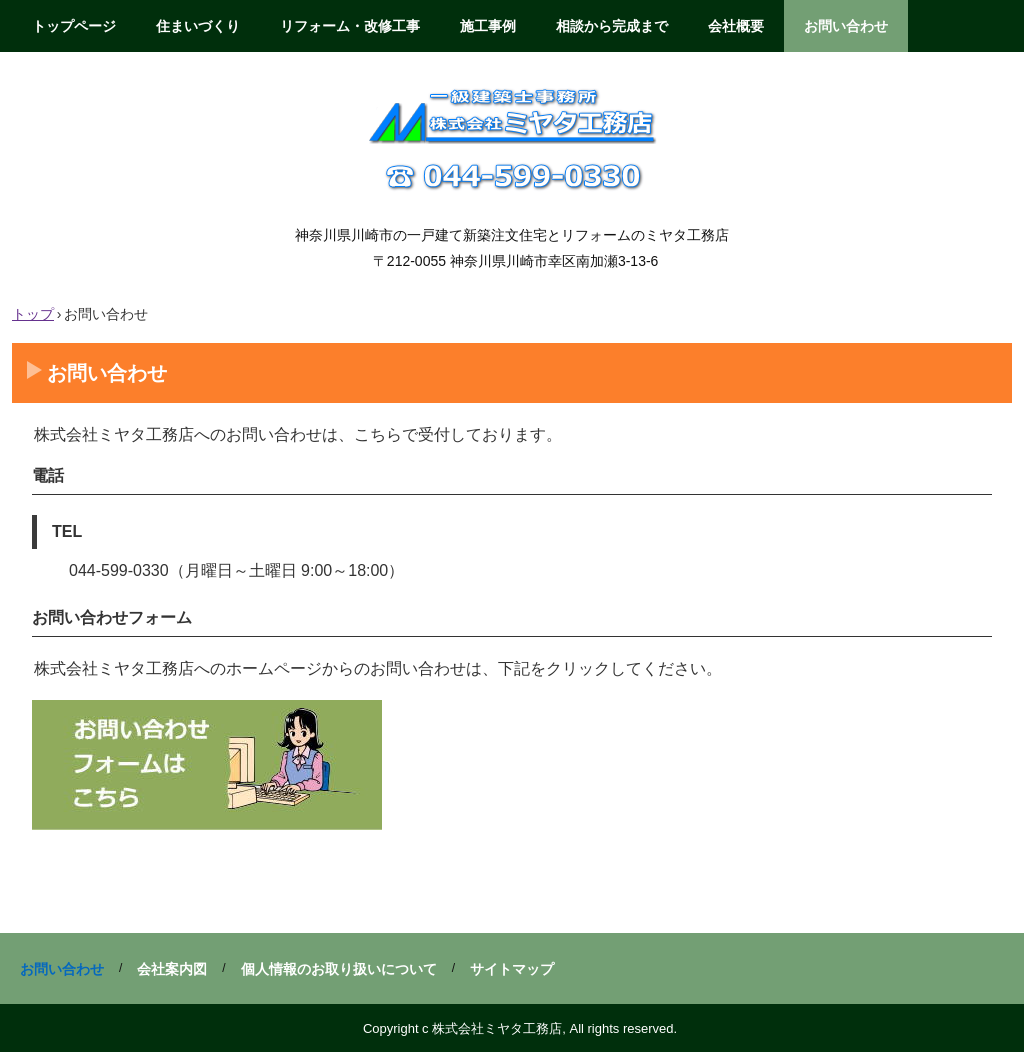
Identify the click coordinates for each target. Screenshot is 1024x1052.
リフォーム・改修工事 (350, 26)
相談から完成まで (612, 26)
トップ (33, 314)
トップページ (74, 26)
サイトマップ (512, 969)
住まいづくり (198, 26)
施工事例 (488, 26)
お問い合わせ (846, 26)
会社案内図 (172, 969)
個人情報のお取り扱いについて (339, 969)
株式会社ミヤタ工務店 (512, 137)
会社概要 (736, 26)
